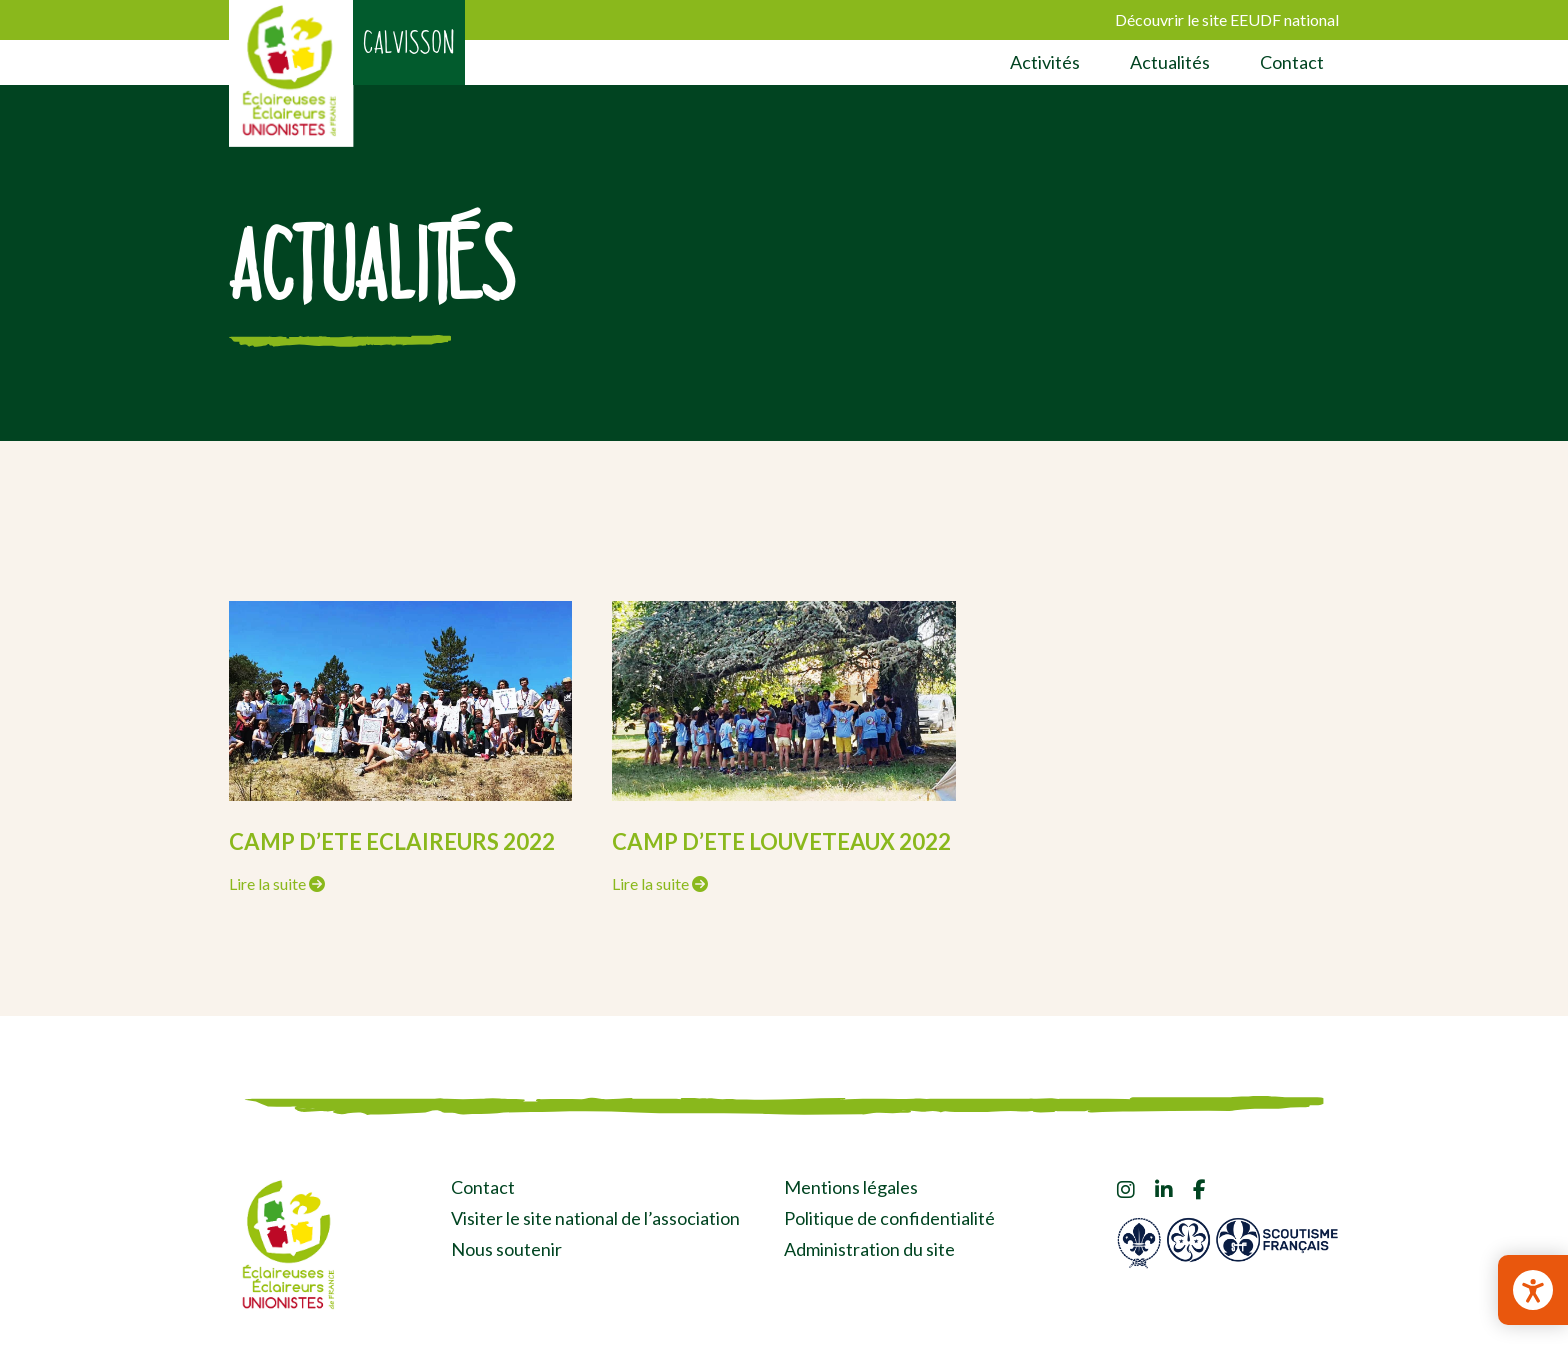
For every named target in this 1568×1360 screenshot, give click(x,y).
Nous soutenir (506, 1249)
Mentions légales (851, 1187)
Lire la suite (277, 883)
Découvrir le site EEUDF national (1227, 19)
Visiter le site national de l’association (595, 1218)
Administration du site (869, 1249)
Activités (1045, 62)
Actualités (1170, 62)
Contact (1292, 62)
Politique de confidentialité (889, 1218)
